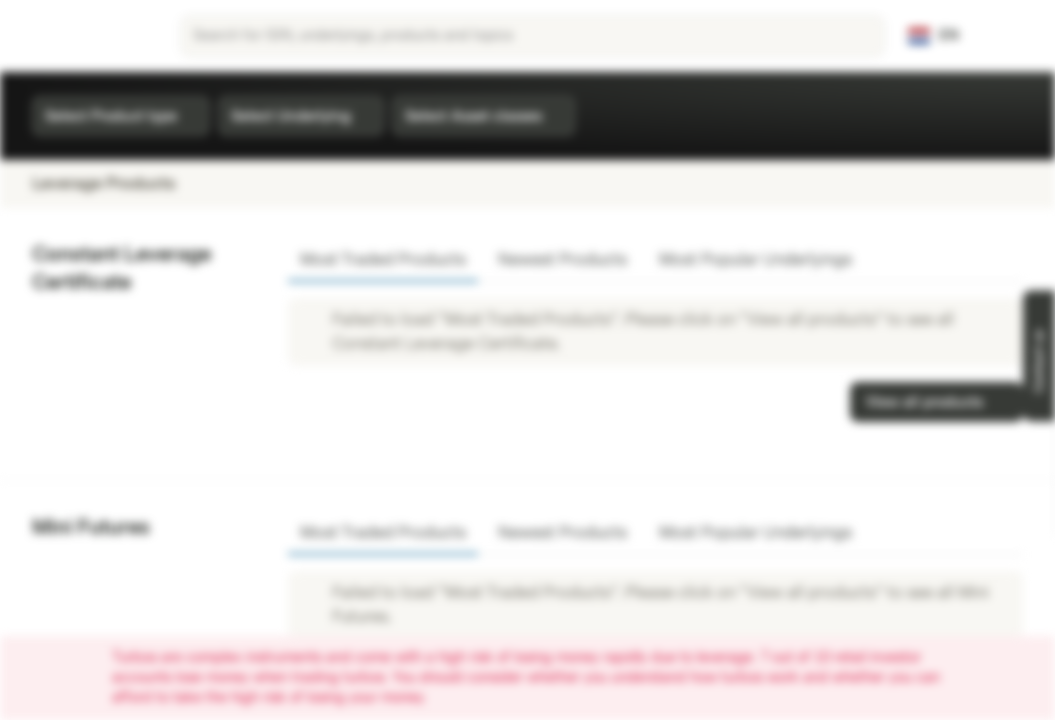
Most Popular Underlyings (755, 259)
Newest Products (562, 259)
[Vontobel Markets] (86, 36)
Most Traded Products (383, 259)
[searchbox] (532, 36)
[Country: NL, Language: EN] (933, 36)
